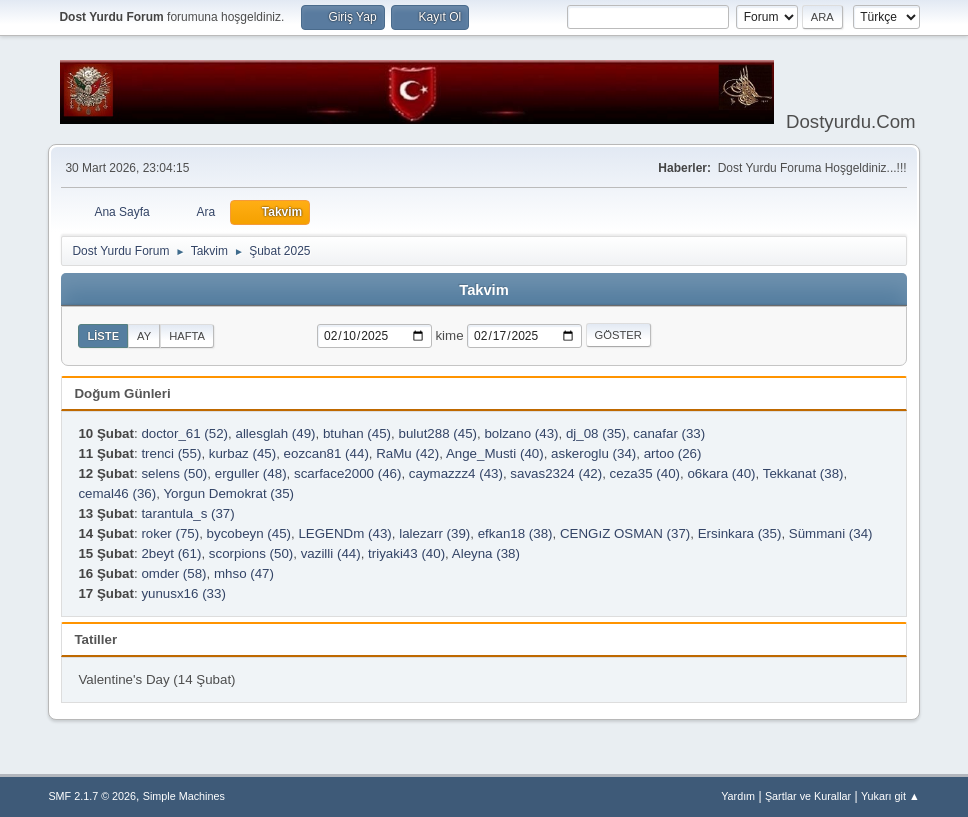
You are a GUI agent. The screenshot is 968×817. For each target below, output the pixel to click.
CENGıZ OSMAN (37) (625, 533)
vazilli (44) (331, 553)
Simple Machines (184, 796)
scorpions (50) (251, 553)
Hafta (187, 336)
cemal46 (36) (117, 493)
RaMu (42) (407, 453)
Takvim (483, 290)
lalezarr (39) (434, 533)
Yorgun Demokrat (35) (228, 493)
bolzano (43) (521, 433)
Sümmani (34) (831, 533)
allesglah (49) (275, 433)
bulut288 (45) (437, 433)
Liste (103, 336)
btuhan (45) (357, 433)
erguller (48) (251, 473)
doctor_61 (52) (184, 433)
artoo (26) (673, 453)
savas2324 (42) (556, 473)
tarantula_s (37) (187, 513)
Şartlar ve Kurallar (808, 796)
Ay (144, 336)
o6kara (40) (721, 473)
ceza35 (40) (645, 473)
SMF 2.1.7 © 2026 (92, 796)
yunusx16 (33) (183, 593)
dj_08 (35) (596, 433)
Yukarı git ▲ (890, 796)
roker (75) (170, 533)
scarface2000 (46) (347, 473)
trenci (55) (171, 453)
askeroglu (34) (593, 453)
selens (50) (174, 473)
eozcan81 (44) (326, 453)
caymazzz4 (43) (456, 473)
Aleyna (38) (486, 553)
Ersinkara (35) (740, 533)
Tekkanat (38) (803, 473)
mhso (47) (244, 573)
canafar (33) (669, 433)
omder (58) (173, 573)
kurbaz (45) (242, 453)
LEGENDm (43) (344, 533)
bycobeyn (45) (249, 533)
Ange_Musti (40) (495, 453)
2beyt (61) (171, 553)
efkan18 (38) (515, 533)
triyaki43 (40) (406, 553)
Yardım (738, 796)
